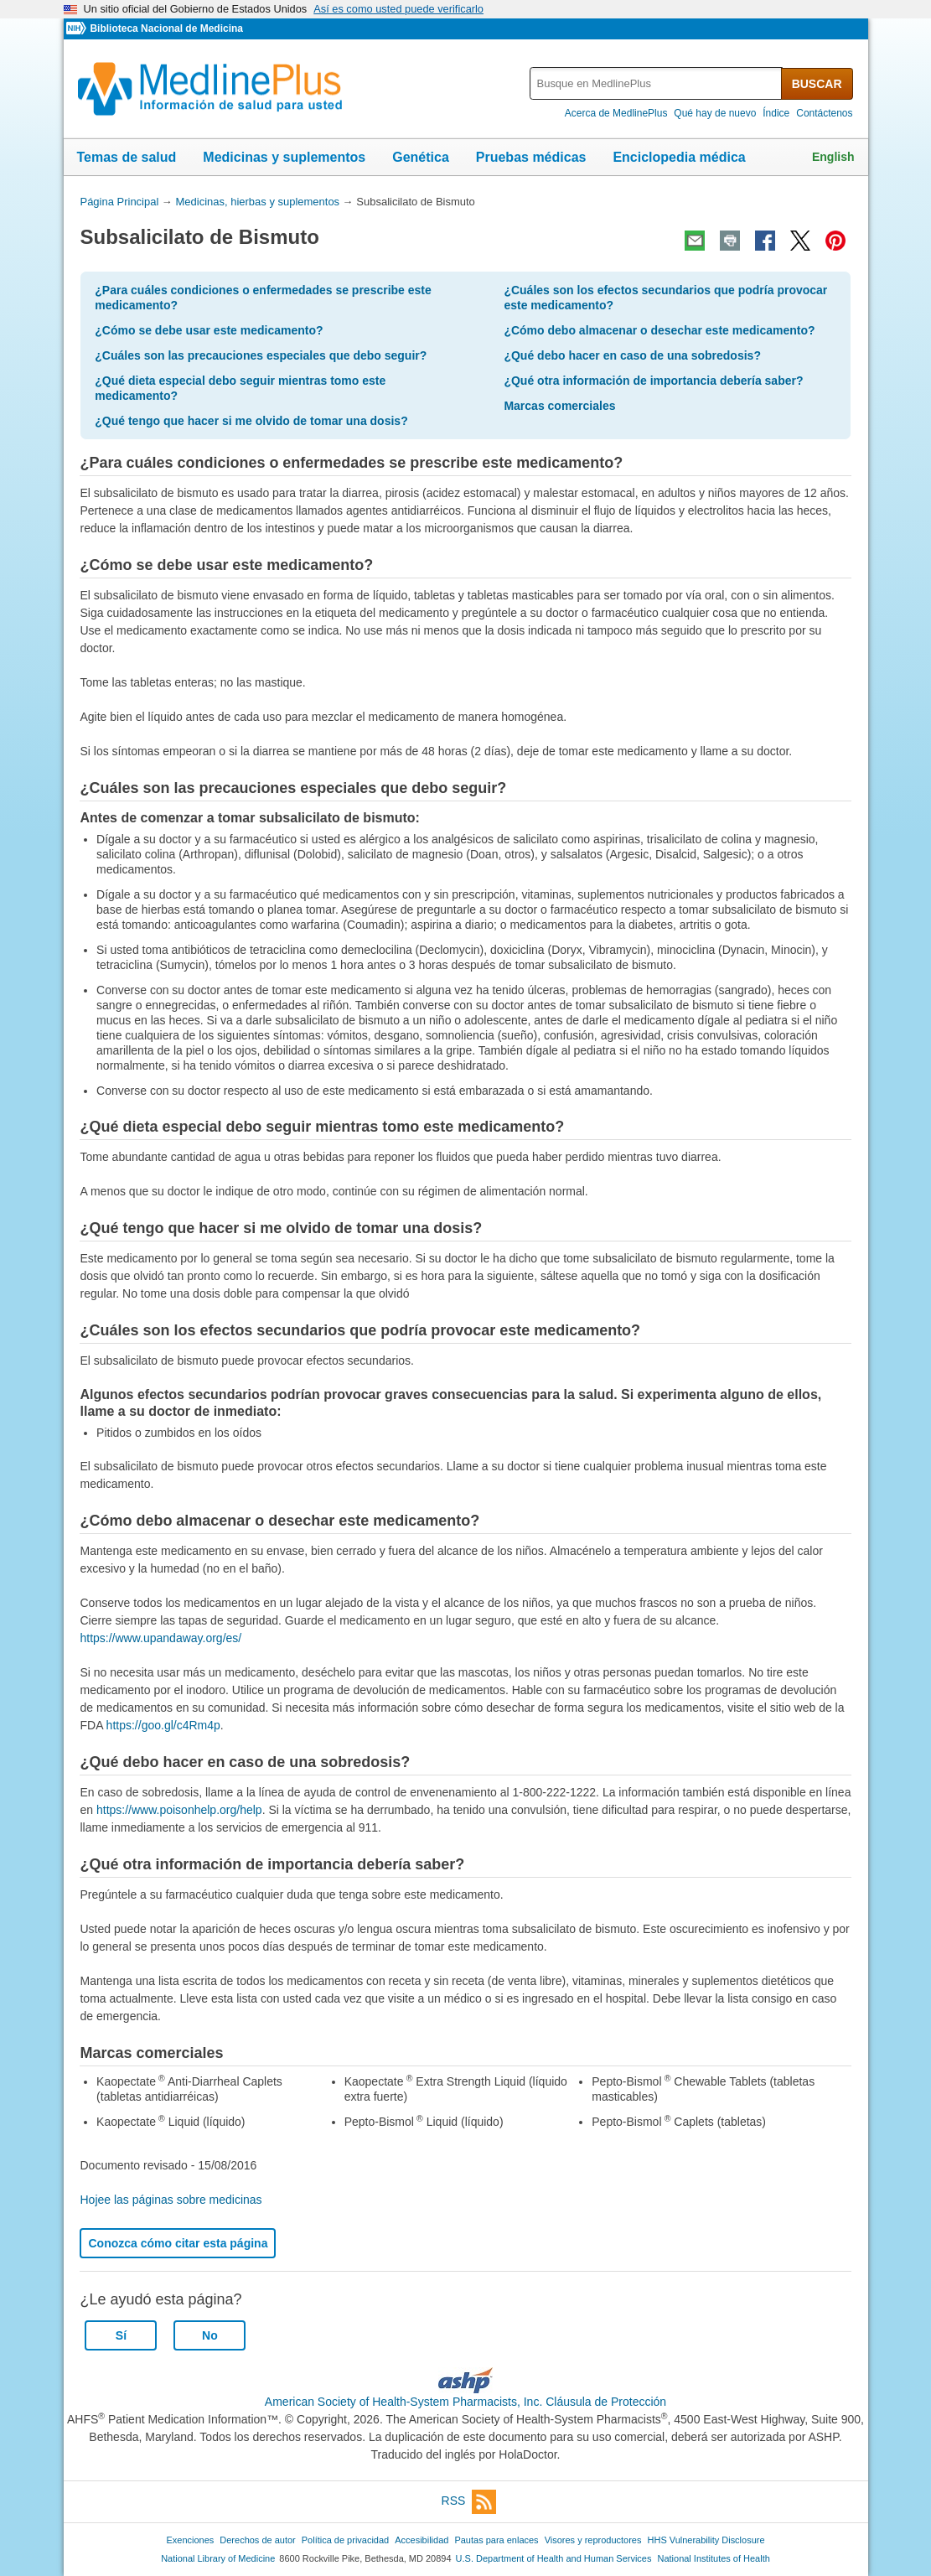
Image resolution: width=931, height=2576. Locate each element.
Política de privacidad (345, 2540)
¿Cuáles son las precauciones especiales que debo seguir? (261, 355)
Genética (420, 157)
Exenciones (190, 2540)
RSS (469, 2502)
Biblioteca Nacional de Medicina (166, 28)
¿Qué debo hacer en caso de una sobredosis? (632, 355)
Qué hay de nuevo (715, 113)
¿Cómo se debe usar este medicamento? (209, 330)
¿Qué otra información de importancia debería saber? (653, 380)
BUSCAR (817, 84)
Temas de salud (127, 157)
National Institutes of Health (714, 2558)
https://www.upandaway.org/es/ (160, 1638)
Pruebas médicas (531, 157)
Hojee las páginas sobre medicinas (170, 2199)
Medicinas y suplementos (284, 157)
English (833, 156)
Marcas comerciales (559, 405)
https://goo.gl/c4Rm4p (163, 1725)
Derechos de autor (257, 2540)
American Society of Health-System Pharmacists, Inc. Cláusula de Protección (465, 2401)
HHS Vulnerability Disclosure (706, 2540)
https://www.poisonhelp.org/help (179, 1810)
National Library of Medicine (218, 2558)
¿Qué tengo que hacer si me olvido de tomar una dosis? (251, 421)
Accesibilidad (421, 2540)
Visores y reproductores (593, 2540)
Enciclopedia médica (679, 157)
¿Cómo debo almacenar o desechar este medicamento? (659, 330)
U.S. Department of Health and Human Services (554, 2558)
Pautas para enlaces (496, 2540)
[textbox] (657, 83)
